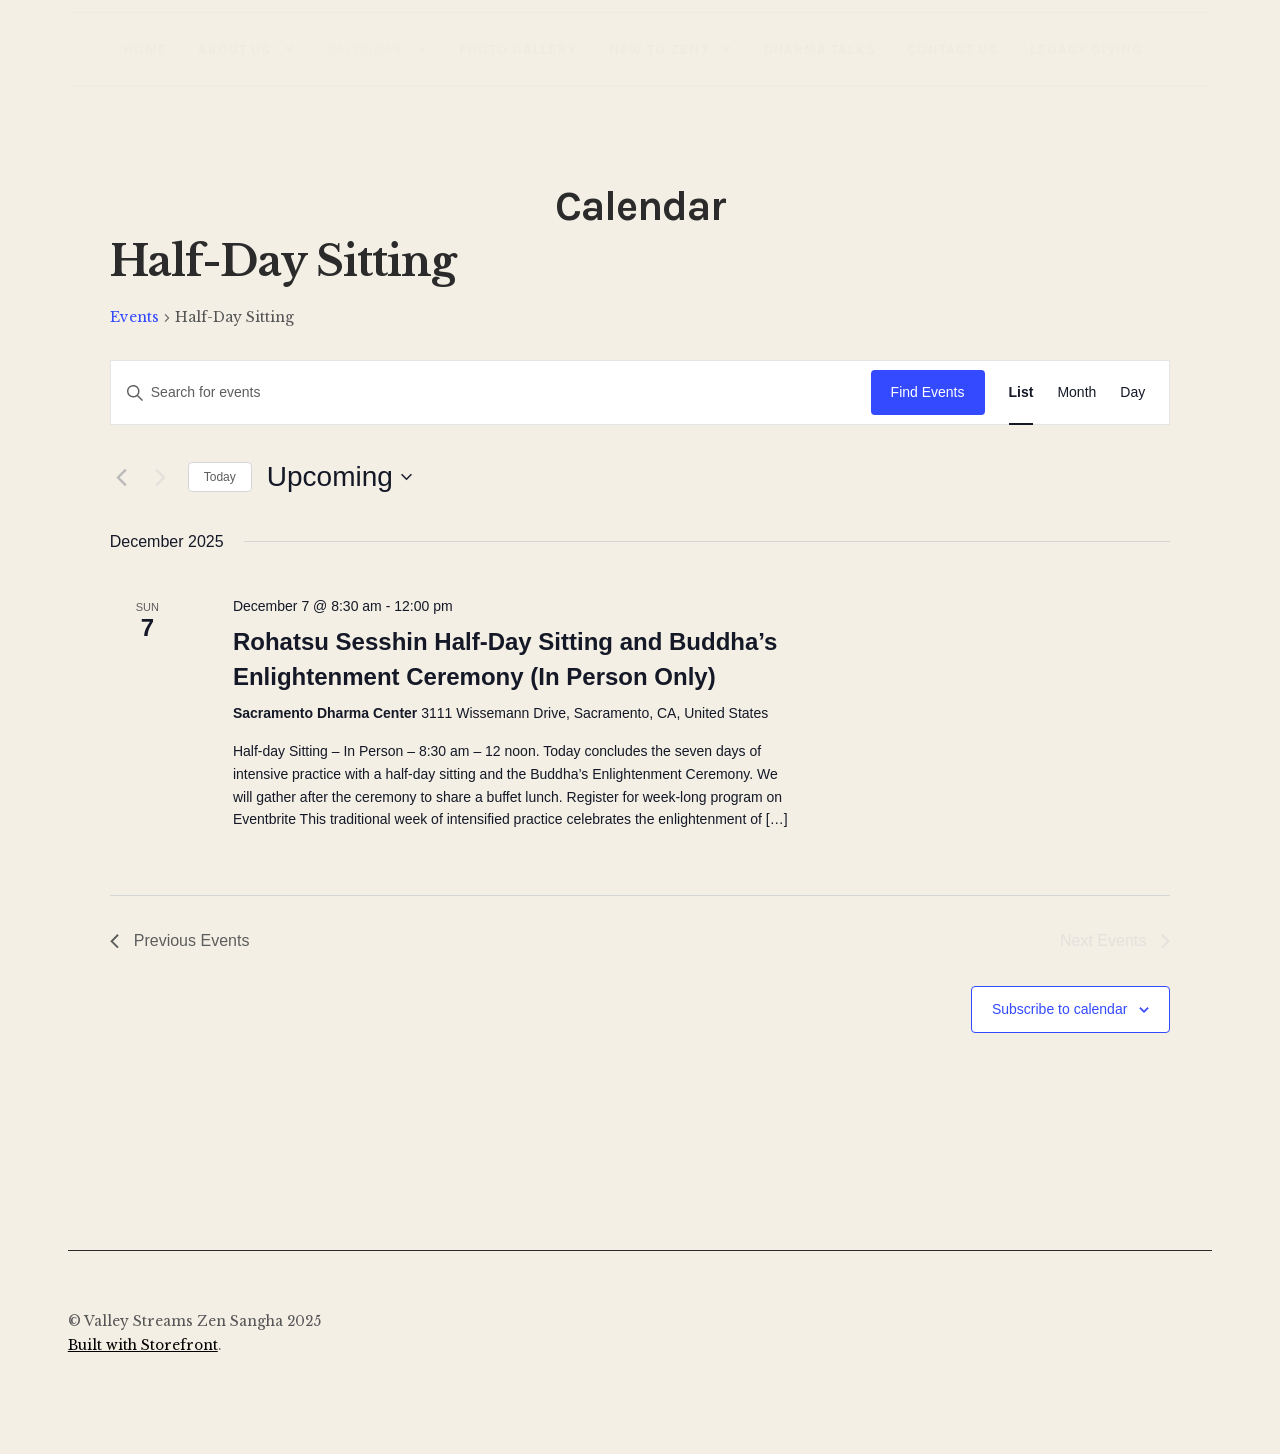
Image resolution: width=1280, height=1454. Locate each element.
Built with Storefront (143, 1345)
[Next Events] (161, 477)
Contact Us (952, 49)
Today (220, 477)
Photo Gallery (518, 49)
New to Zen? (659, 49)
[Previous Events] (122, 477)
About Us (234, 49)
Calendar (365, 49)
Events (134, 317)
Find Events (928, 392)
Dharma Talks (820, 49)
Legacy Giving (1086, 49)
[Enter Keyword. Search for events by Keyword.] (491, 392)
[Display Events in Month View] (1076, 392)
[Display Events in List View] (1021, 392)
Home (145, 49)
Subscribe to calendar (1059, 1009)
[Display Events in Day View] (1132, 392)
